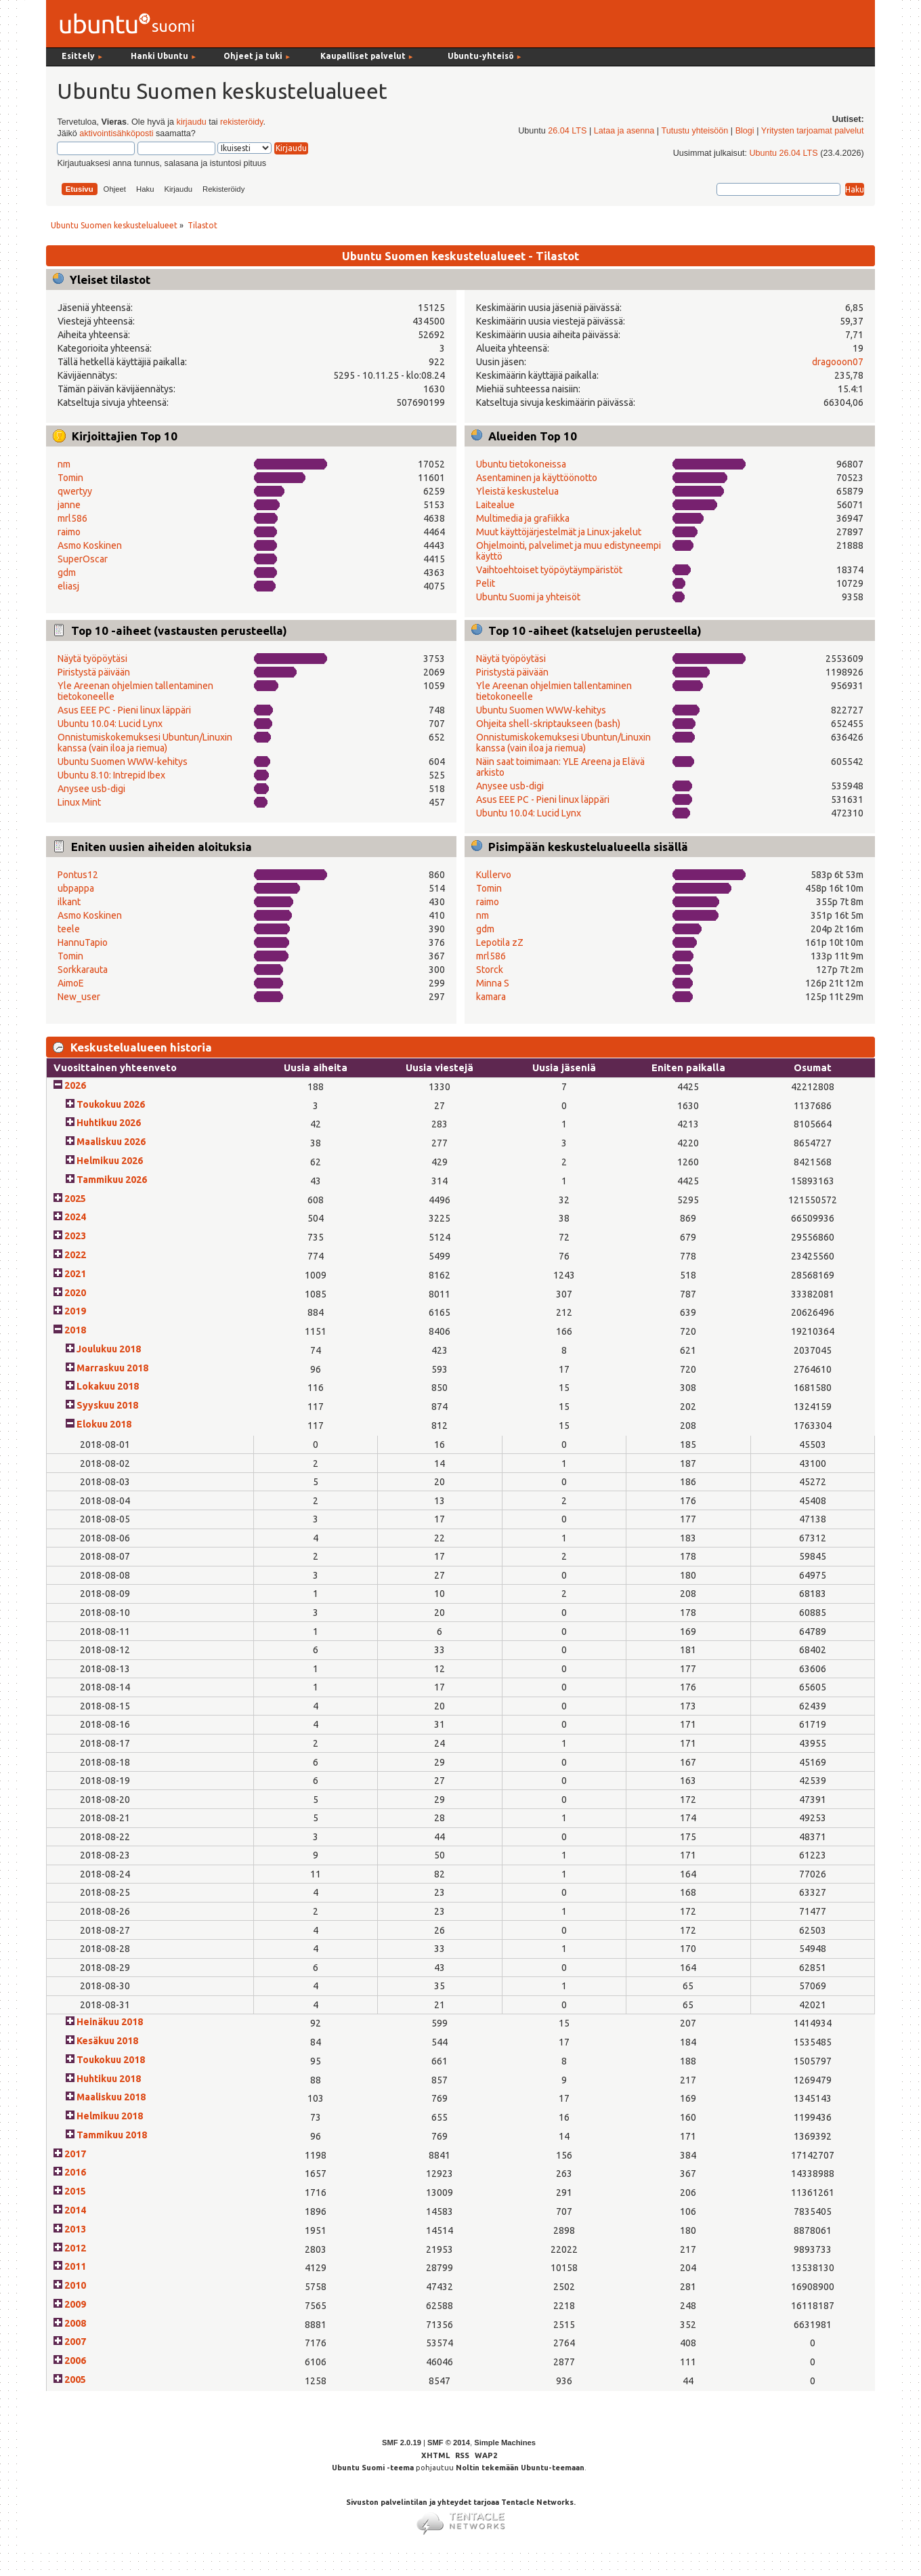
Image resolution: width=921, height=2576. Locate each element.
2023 (75, 1235)
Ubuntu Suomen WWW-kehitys (123, 761)
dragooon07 (837, 361)
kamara (491, 996)
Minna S (492, 983)
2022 (75, 1254)
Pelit (485, 583)
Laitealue (495, 504)
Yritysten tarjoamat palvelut (812, 131)
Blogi (744, 131)
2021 (75, 1273)
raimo (69, 531)
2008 (75, 2323)
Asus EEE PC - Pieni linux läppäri (124, 710)
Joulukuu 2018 (109, 1349)
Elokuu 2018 (104, 1424)
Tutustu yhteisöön (694, 131)
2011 (75, 2266)
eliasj (68, 586)
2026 (75, 1085)
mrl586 (72, 518)
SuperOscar (83, 559)
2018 (75, 1330)
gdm (67, 572)
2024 (75, 1216)
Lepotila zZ (499, 942)
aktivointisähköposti (116, 133)
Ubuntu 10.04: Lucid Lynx (110, 723)
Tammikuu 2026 (112, 1179)
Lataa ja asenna (624, 131)
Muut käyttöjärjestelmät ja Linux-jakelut (558, 531)
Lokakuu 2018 (108, 1386)
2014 (75, 2210)
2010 (75, 2285)
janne (69, 504)
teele (69, 928)
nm (64, 464)
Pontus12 (78, 874)
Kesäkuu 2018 (107, 2040)
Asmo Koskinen (90, 545)
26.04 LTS (567, 131)
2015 (75, 2191)
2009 (75, 2304)
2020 (75, 1292)
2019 (75, 1311)
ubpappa (76, 888)
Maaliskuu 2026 (111, 1141)
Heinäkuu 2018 (110, 2021)
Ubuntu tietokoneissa (521, 464)
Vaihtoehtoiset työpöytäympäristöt (549, 569)
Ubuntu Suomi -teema (373, 2468)
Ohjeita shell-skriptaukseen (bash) (548, 723)
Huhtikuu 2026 (109, 1122)
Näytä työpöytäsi (92, 658)
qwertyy (75, 491)
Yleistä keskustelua (517, 491)
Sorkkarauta (83, 969)
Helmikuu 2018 (110, 2116)
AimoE (71, 983)
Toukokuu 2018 (111, 2059)
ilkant (69, 901)
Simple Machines (505, 2442)
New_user (79, 996)
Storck (489, 969)
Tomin (70, 477)
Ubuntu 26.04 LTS (783, 153)
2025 (75, 1198)
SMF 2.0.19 (401, 2442)
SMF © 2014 (448, 2442)
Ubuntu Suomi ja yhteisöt (528, 596)
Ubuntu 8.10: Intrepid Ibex (111, 775)
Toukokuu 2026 (111, 1104)
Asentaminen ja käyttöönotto (536, 477)
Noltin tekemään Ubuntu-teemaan (520, 2468)
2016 (75, 2172)
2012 (75, 2248)
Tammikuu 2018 (112, 2135)
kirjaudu (192, 122)
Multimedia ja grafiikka (523, 518)
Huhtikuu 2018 (109, 2078)
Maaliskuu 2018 (111, 2097)
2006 (75, 2360)
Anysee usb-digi (91, 788)
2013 (75, 2229)
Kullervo (493, 874)
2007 (75, 2341)
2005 (75, 2379)
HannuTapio (83, 942)
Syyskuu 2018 (107, 1405)
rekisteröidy (241, 122)
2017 (75, 2153)
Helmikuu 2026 (110, 1160)
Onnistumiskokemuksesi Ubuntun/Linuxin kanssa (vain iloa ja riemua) (145, 742)
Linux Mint (79, 802)
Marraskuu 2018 (112, 1368)
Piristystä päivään (94, 672)
